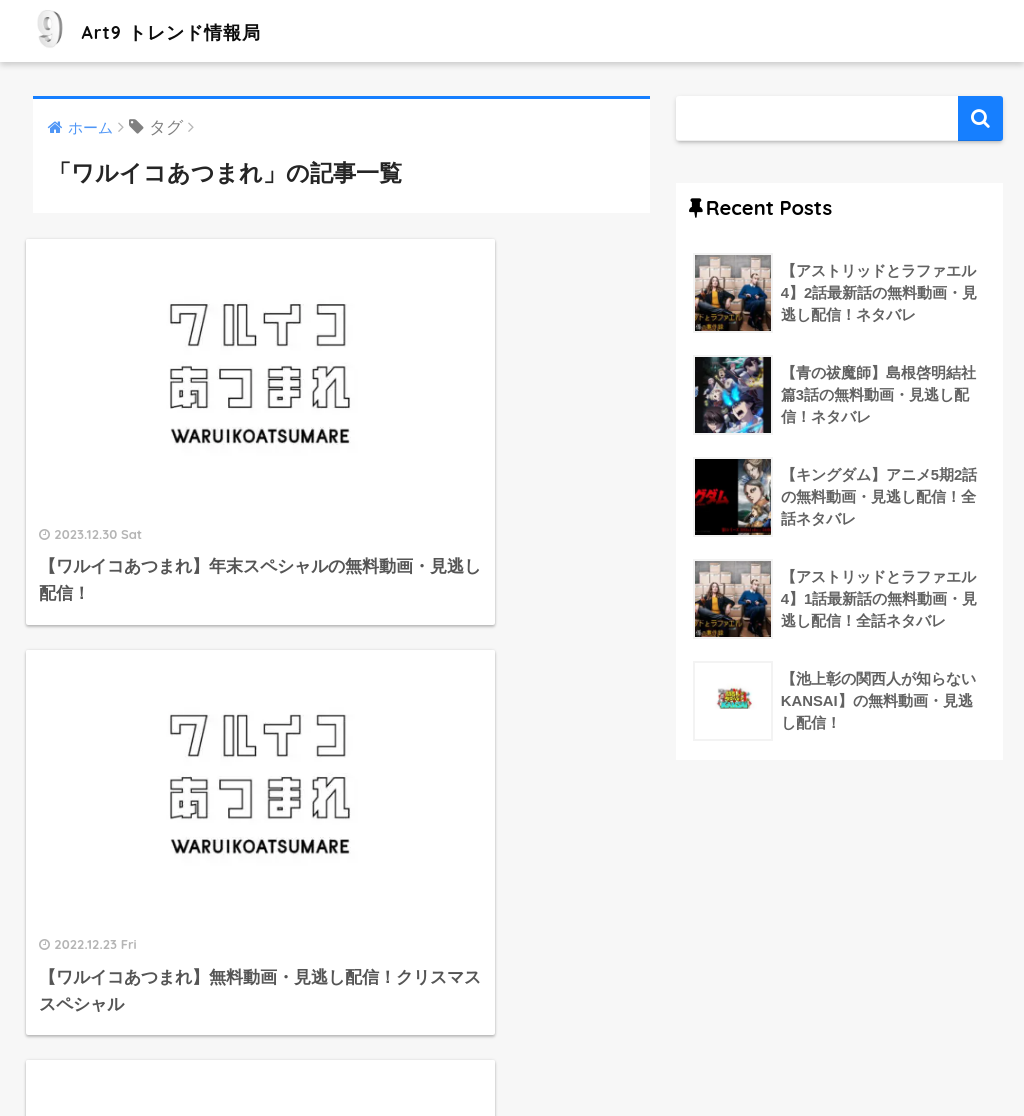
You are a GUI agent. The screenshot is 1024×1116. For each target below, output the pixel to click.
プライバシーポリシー (563, 1057)
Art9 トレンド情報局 (168, 30)
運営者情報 (431, 1057)
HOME (512, 1014)
